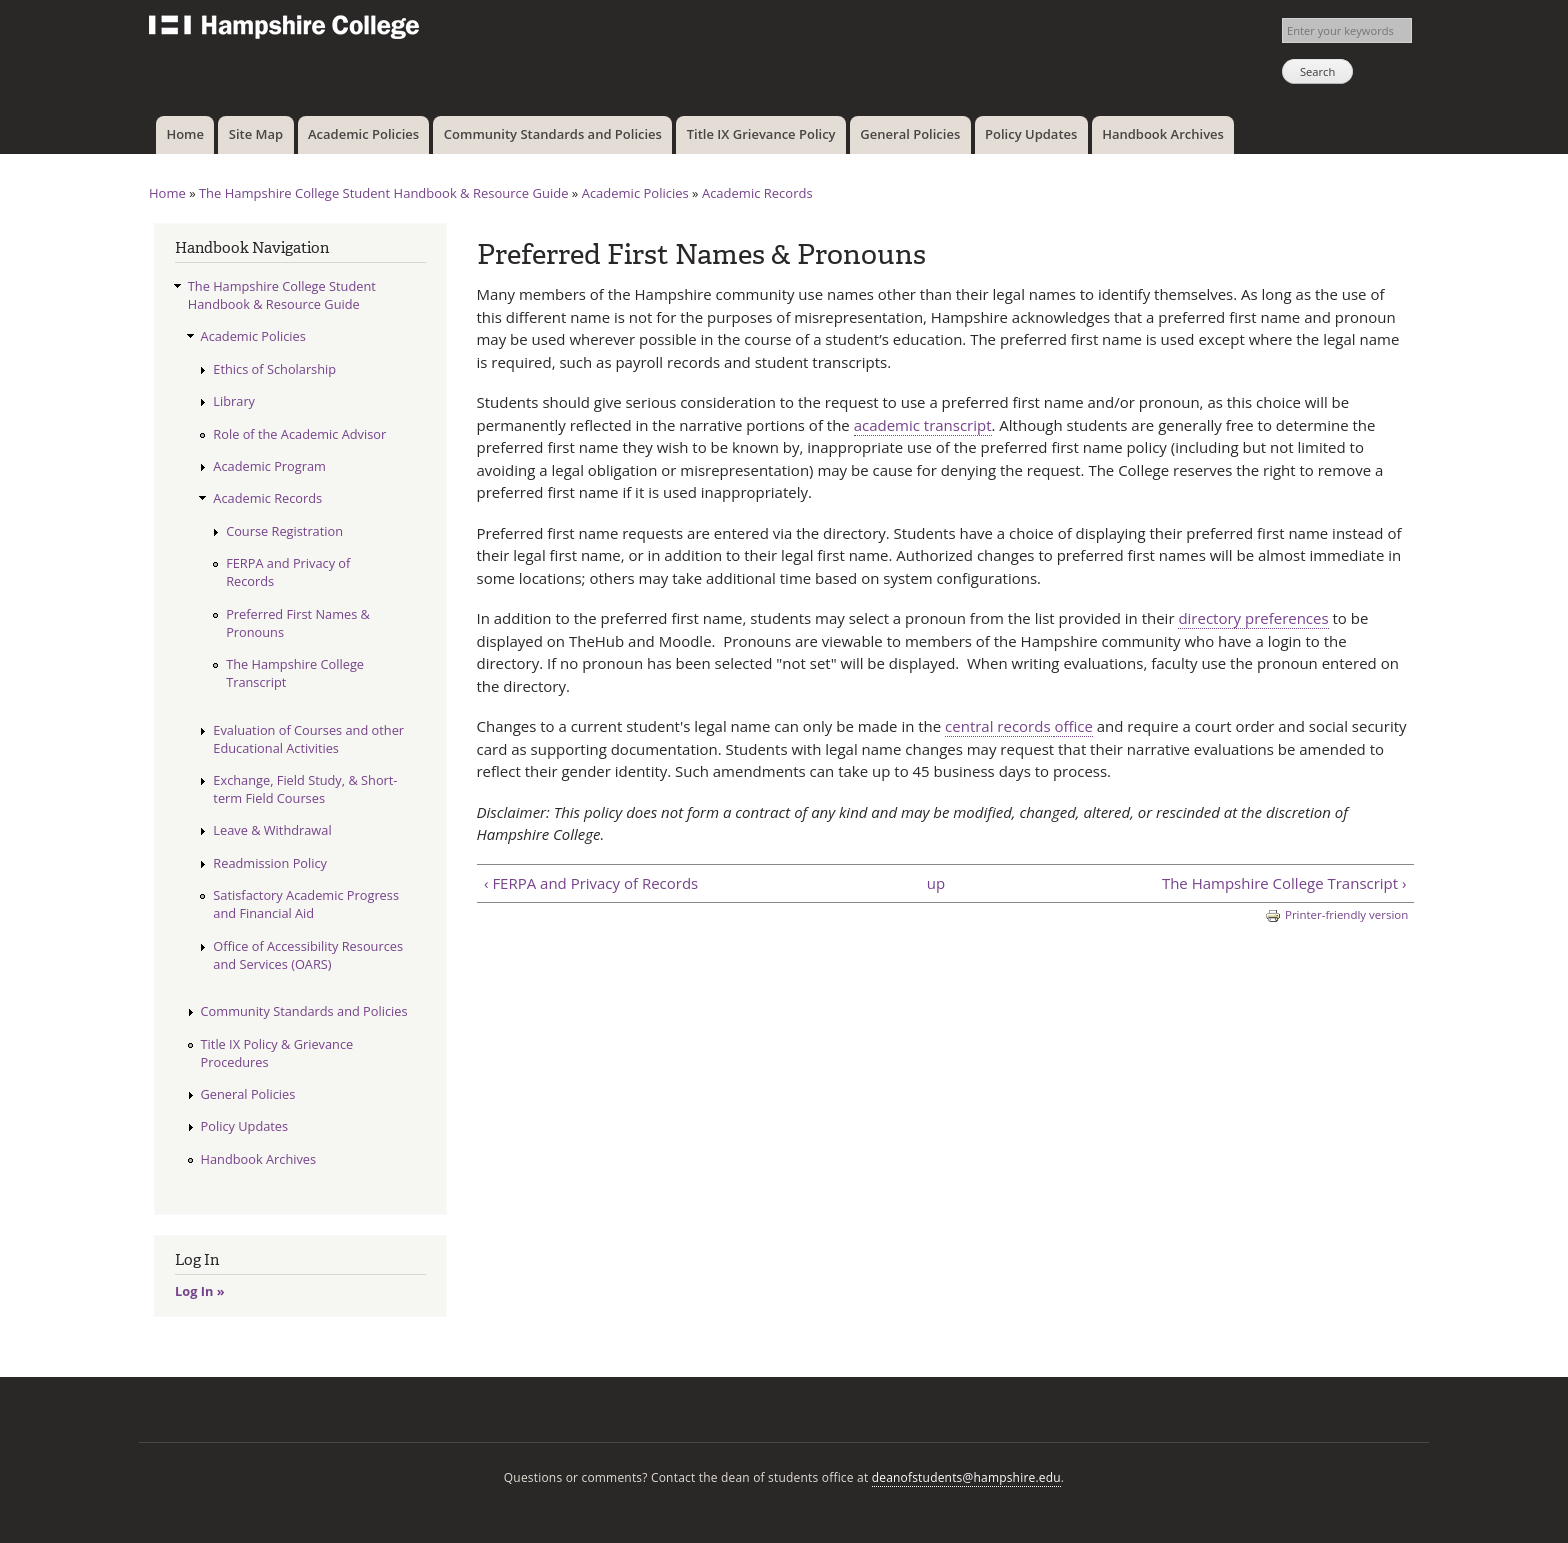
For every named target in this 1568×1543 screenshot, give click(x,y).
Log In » (200, 1291)
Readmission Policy (270, 863)
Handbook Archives (1163, 134)
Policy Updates (1031, 134)
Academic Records (757, 193)
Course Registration (284, 531)
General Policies (910, 134)
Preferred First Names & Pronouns (298, 623)
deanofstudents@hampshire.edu (966, 1477)
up (936, 883)
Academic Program (269, 466)
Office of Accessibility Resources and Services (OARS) (308, 955)
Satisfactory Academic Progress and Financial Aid (306, 904)
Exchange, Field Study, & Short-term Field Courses (305, 789)
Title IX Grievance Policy (761, 134)
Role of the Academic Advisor (299, 434)
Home (185, 134)
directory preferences (1253, 618)
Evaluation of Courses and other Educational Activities (308, 739)
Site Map (256, 134)
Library (234, 401)
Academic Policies (363, 134)
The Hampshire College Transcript (295, 673)
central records (999, 726)
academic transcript (923, 425)
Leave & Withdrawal (272, 830)
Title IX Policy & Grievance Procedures (277, 1053)
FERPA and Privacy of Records (288, 572)
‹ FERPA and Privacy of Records (591, 883)
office (1073, 726)
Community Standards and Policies (553, 134)
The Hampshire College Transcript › (1284, 883)
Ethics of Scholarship (274, 369)
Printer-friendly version (1336, 915)
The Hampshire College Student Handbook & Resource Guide (384, 193)
